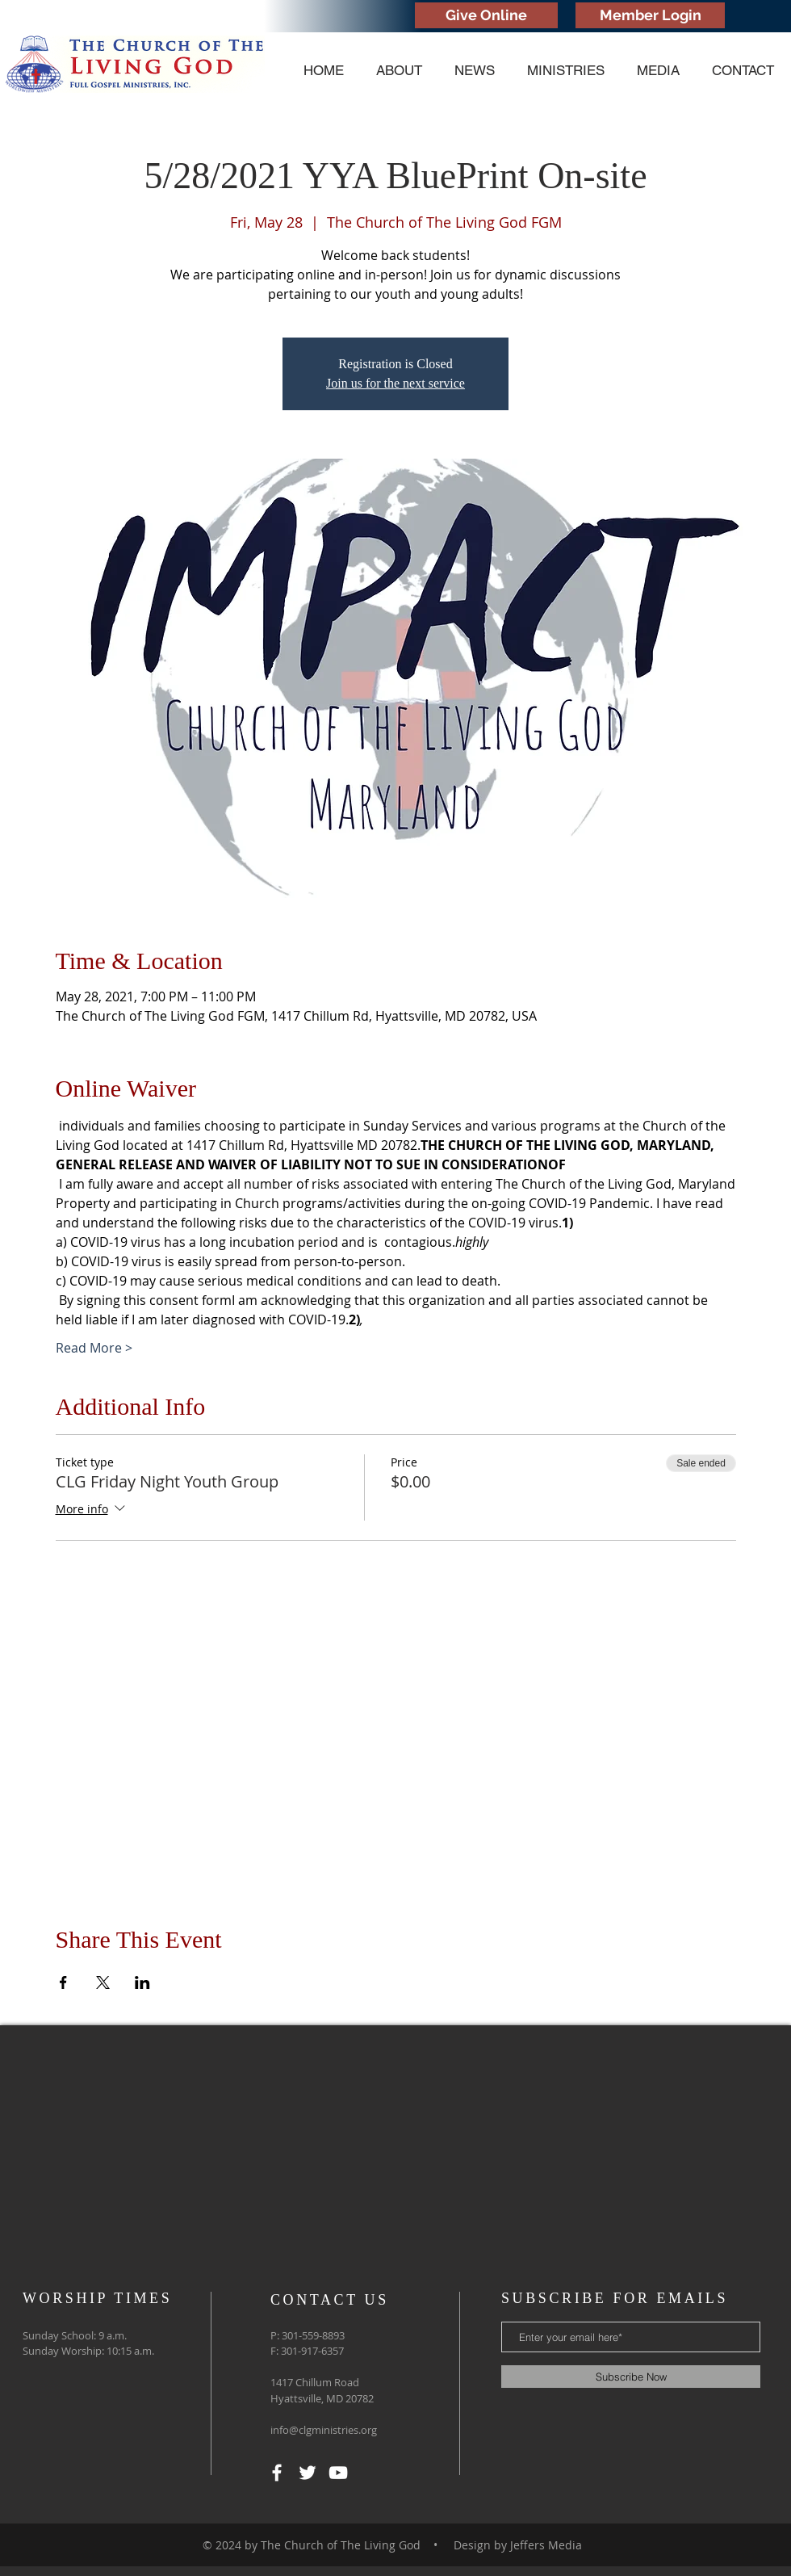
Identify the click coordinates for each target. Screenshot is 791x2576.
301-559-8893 (313, 2335)
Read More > (94, 1348)
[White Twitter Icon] (307, 2472)
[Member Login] (650, 15)
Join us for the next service (395, 383)
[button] (399, 70)
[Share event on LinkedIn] (142, 1982)
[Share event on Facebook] (63, 1982)
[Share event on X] (103, 1982)
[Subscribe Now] (630, 2376)
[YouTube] (338, 2472)
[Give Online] (486, 15)
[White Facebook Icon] (277, 2472)
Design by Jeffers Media (518, 2545)
